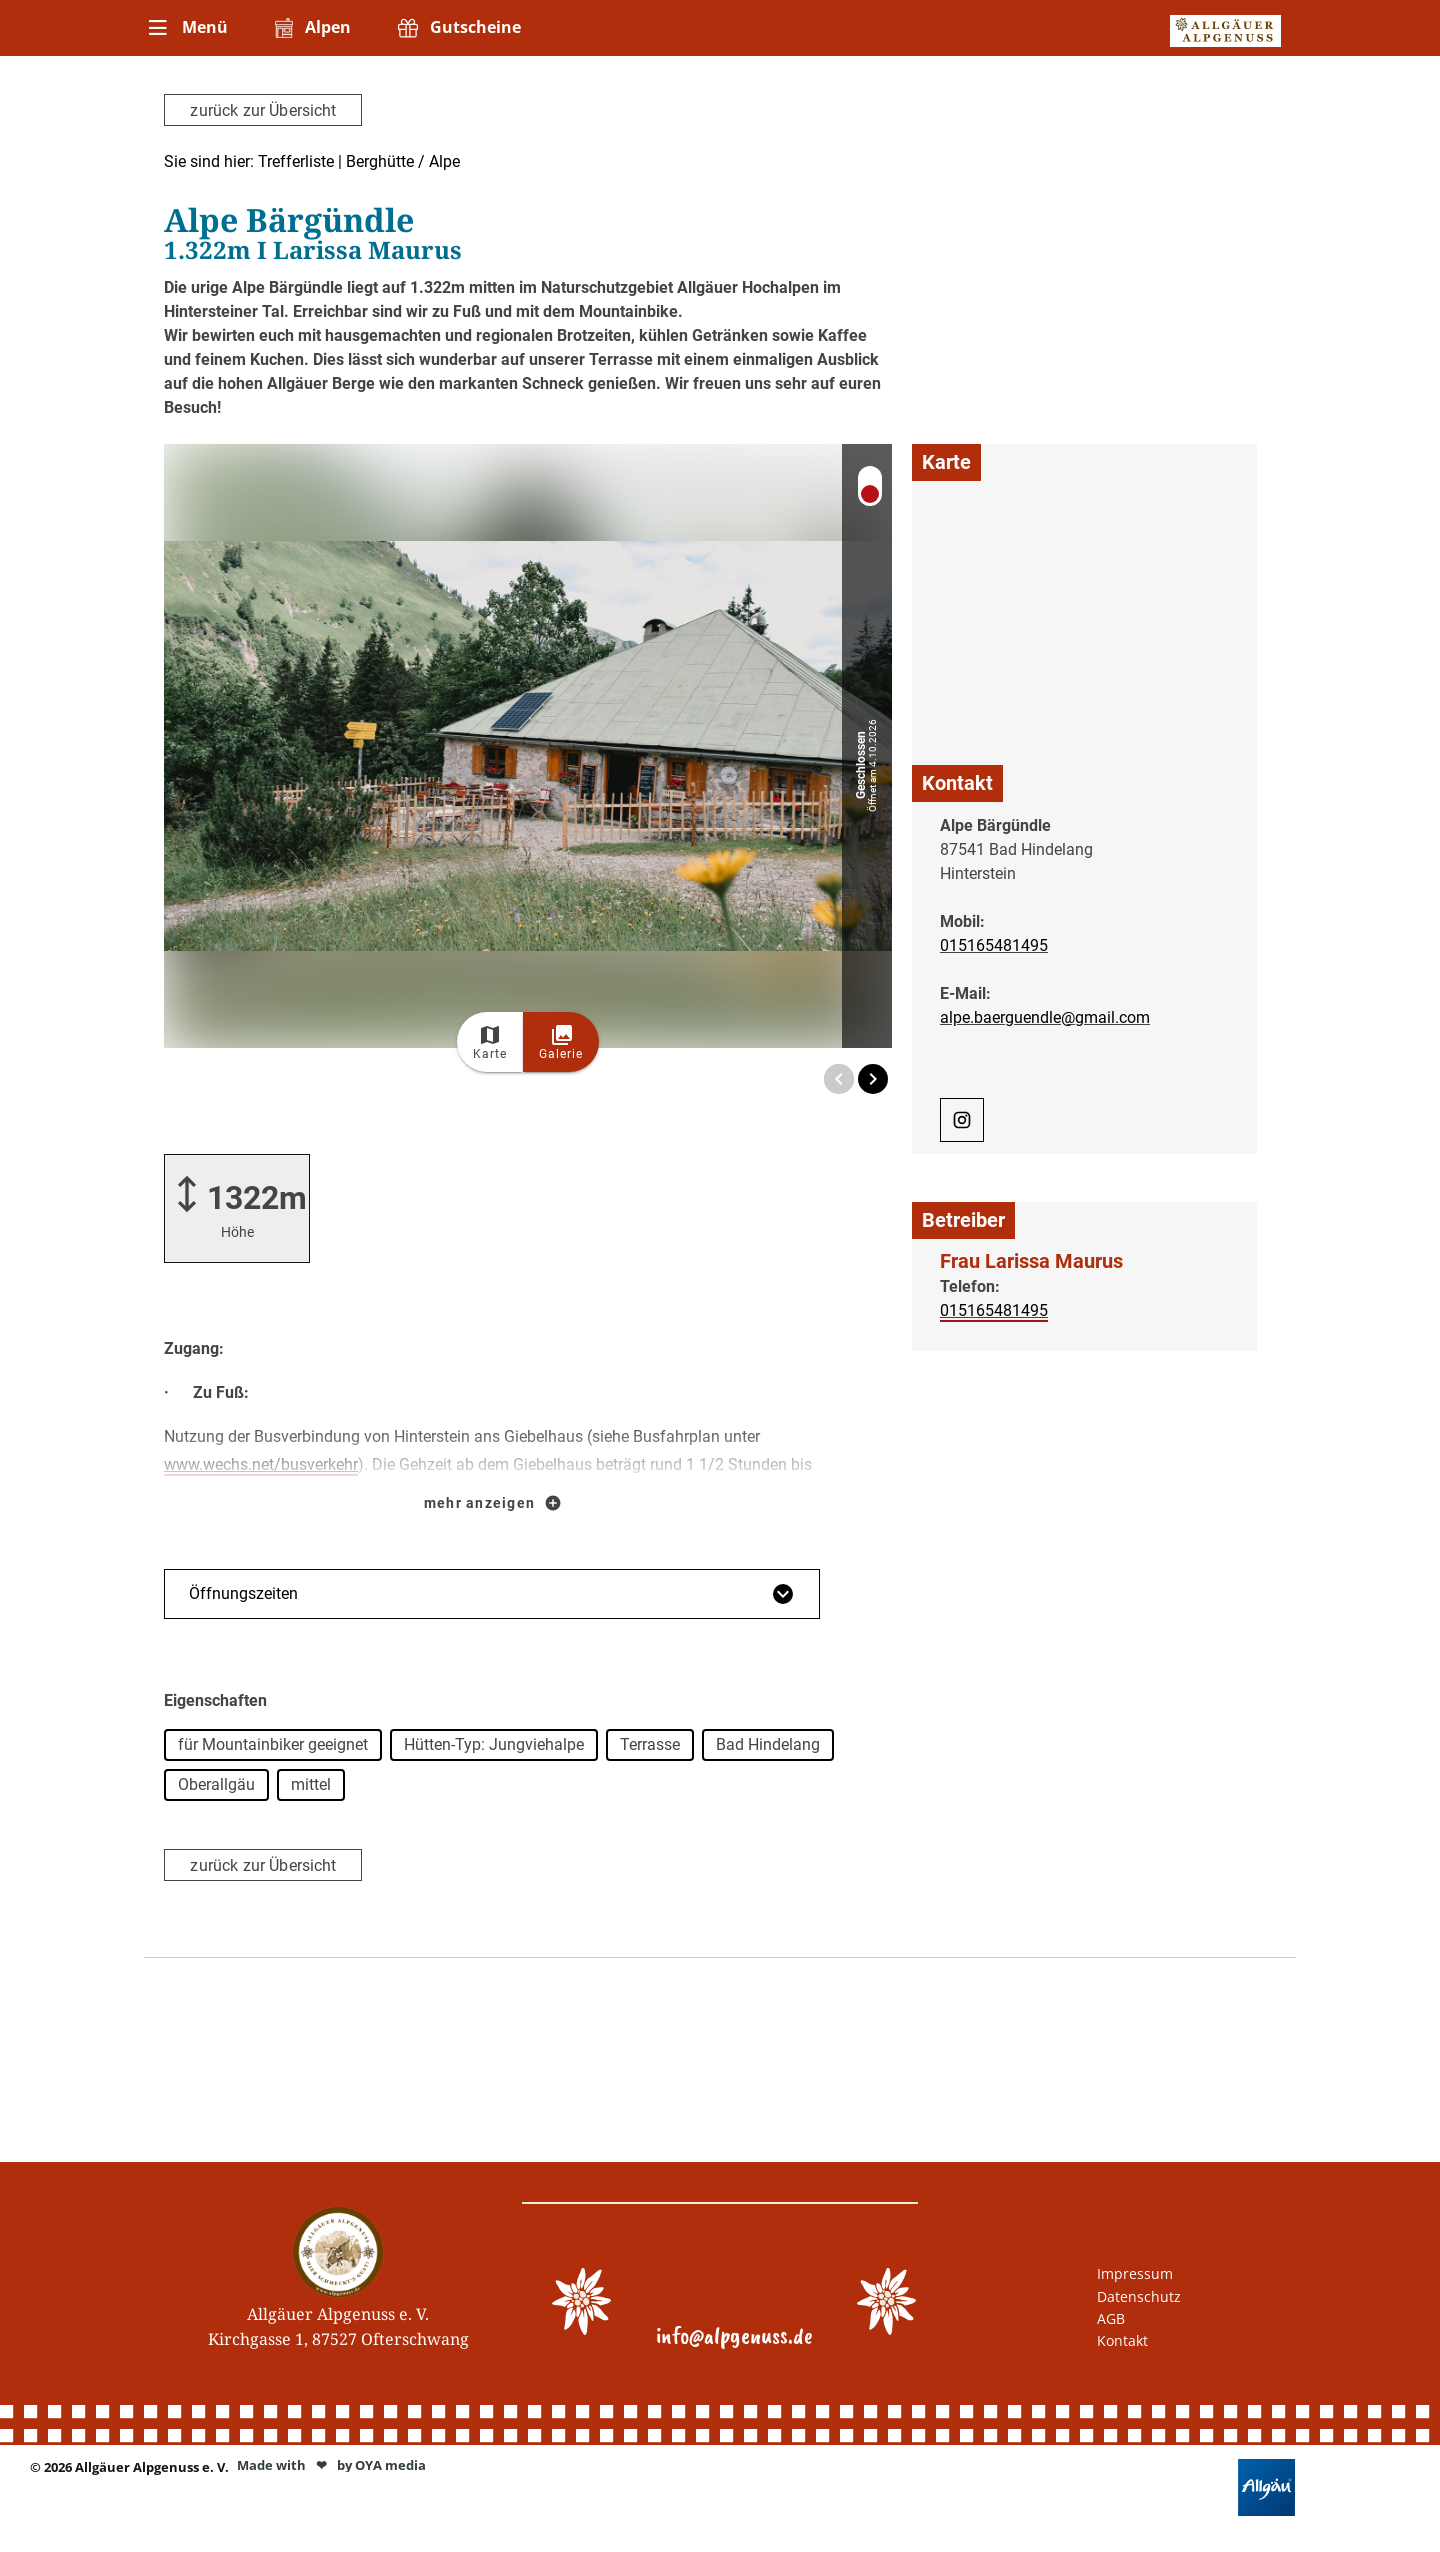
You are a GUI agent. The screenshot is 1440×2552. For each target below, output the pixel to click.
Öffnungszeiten (492, 1594)
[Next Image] (873, 1079)
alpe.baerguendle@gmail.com (1045, 1016)
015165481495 (994, 944)
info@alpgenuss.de (734, 2335)
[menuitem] (186, 28)
